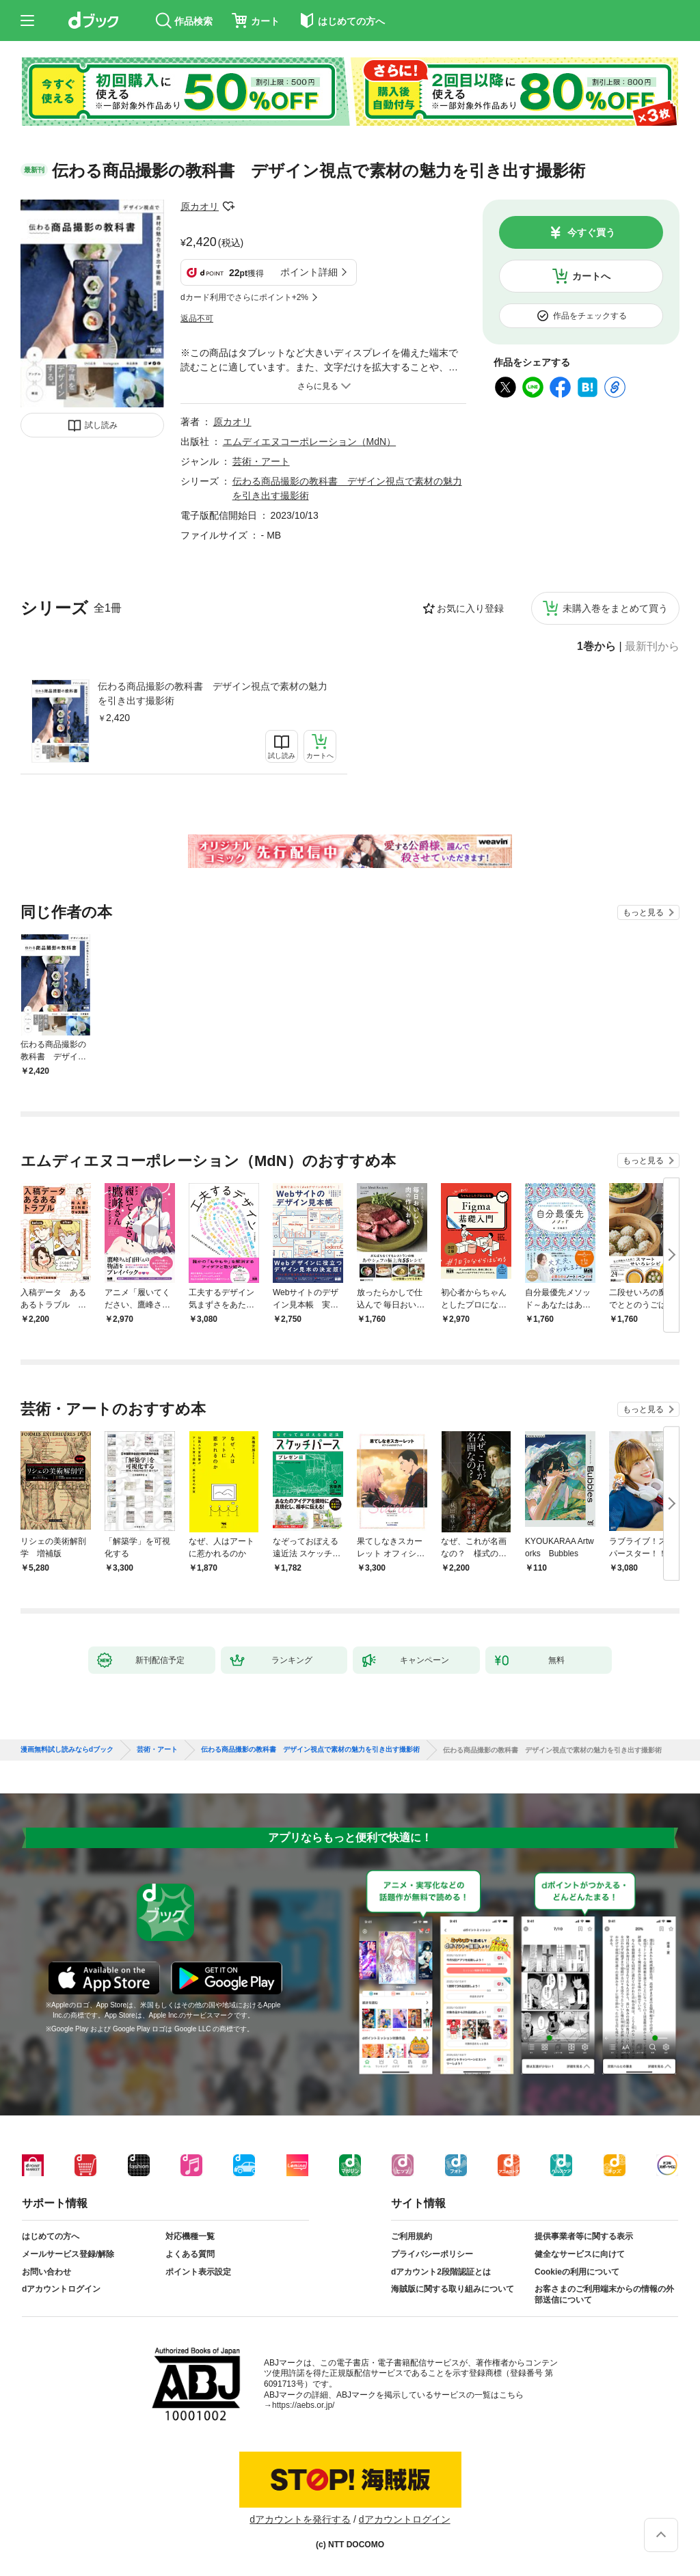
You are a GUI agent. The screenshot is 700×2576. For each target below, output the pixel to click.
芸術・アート (261, 461)
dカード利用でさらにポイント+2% (244, 297)
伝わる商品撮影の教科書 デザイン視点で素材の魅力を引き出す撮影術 (212, 693)
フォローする (228, 206)
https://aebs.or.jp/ (303, 2405)
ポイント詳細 (309, 272)
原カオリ (199, 206)
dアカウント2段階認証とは (441, 2272)
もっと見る (643, 912)
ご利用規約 (411, 2236)
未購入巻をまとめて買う (615, 608)
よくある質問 (190, 2254)
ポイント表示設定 (198, 2272)
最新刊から (652, 646)
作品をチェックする (590, 316)
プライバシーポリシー (432, 2254)
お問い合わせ (46, 2272)
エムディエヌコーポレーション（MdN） (309, 441)
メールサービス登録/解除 (68, 2254)
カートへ (591, 276)
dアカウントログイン (61, 2289)
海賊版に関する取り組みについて (452, 2289)
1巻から (596, 646)
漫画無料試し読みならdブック (67, 1749)
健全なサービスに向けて (580, 2254)
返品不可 (196, 318)
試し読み (101, 425)
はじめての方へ (50, 2236)
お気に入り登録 (470, 608)
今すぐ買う (591, 232)
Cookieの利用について (577, 2272)
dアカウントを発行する (300, 2519)
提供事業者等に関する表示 (584, 2236)
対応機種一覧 (190, 2236)
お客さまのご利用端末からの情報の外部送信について (604, 2294)
